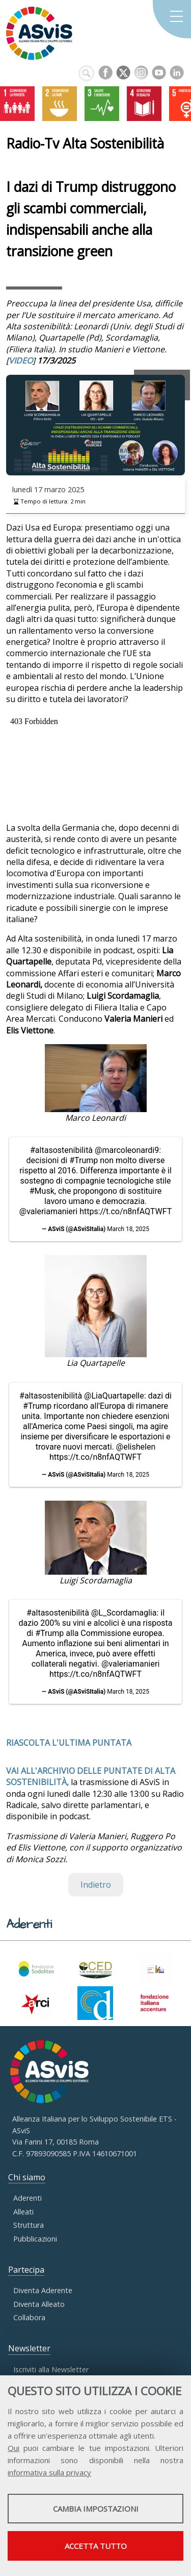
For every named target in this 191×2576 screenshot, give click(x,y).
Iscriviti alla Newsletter (51, 2369)
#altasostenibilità (61, 1150)
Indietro (95, 1884)
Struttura (28, 2225)
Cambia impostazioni (96, 2508)
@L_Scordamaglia (123, 1613)
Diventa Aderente (42, 2290)
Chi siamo (26, 2177)
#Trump (83, 1160)
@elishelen (135, 1447)
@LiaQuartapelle (114, 1396)
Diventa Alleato (39, 2304)
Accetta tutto (96, 2546)
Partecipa (26, 2269)
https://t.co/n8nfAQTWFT (125, 1211)
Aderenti (27, 2198)
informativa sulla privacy (49, 2472)
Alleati (23, 2212)
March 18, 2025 (128, 1229)
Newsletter (29, 2348)
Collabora (29, 2317)
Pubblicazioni (35, 2239)
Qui (13, 2448)
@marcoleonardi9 (127, 1150)
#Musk (42, 1191)
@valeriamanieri (48, 1211)
